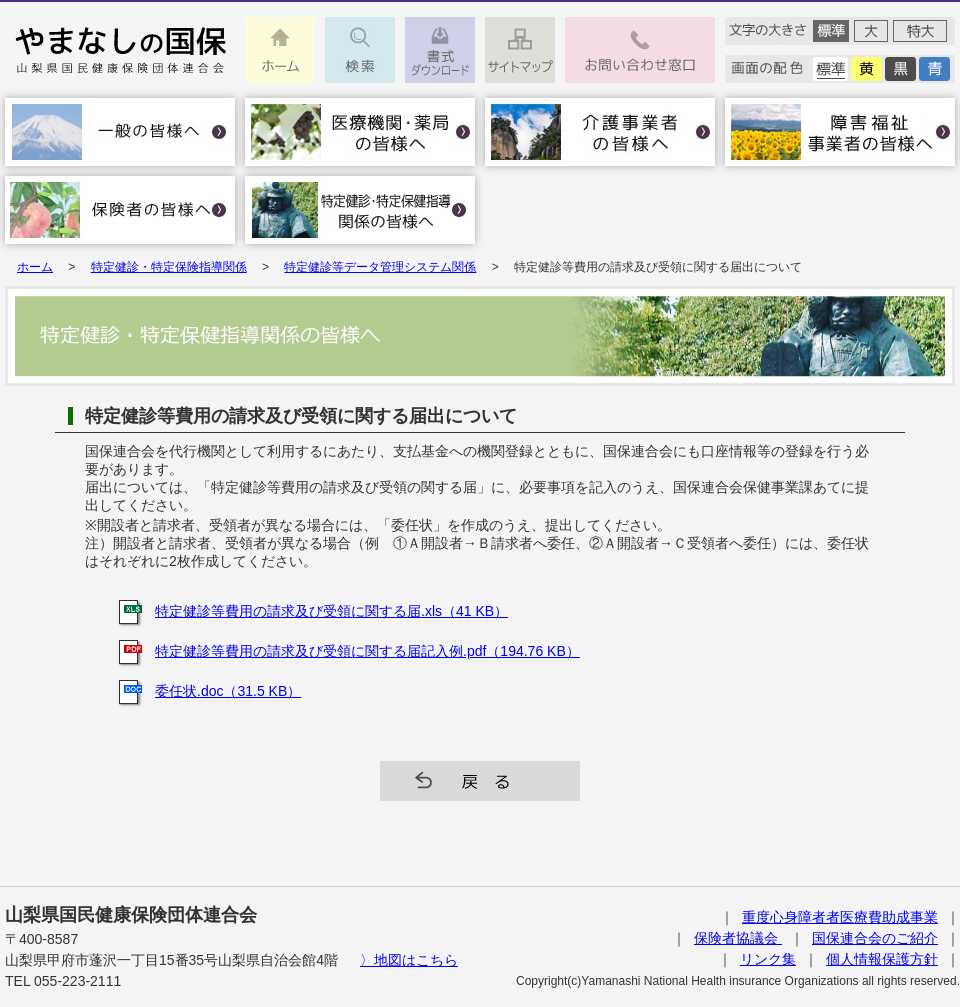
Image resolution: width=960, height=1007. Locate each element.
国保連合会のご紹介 (875, 938)
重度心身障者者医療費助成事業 (840, 917)
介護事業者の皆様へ (600, 132)
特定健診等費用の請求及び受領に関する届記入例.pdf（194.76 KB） (367, 651)
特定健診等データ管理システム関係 (380, 267)
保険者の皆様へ (120, 210)
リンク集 (768, 959)
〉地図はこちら (409, 960)
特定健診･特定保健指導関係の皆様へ (360, 210)
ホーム (35, 267)
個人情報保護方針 (882, 959)
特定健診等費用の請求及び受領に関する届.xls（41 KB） (331, 611)
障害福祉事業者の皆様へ (840, 132)
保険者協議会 (738, 938)
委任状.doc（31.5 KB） (228, 691)
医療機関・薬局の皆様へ (360, 132)
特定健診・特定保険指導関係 (169, 267)
